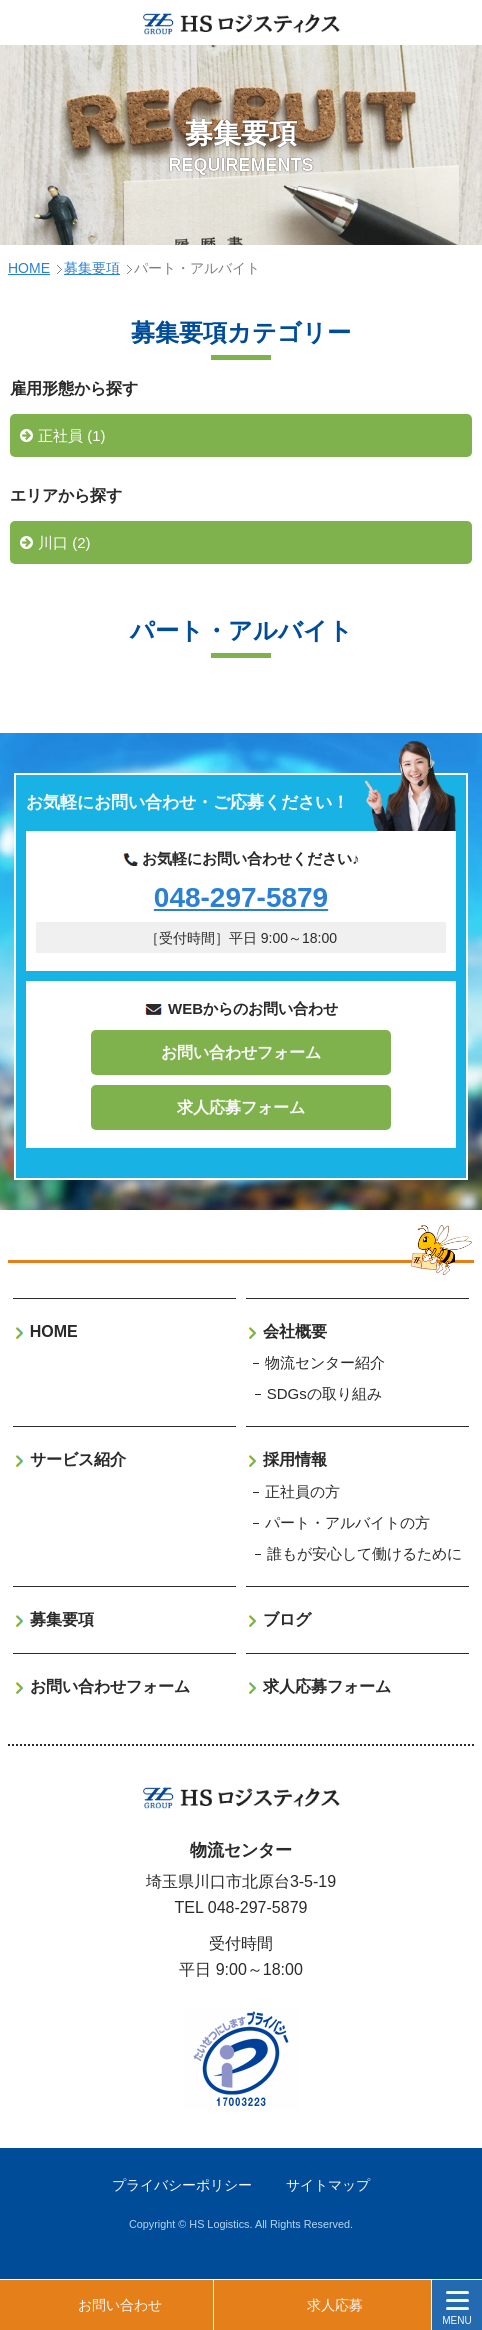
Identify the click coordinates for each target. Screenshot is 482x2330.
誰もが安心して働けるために (364, 1553)
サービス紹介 (78, 1459)
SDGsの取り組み (324, 1393)
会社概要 (295, 1331)
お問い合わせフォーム (241, 1052)
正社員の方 (302, 1491)
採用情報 (295, 1459)
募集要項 (92, 268)
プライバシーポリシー (182, 2185)
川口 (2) (64, 542)
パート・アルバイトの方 (347, 1522)
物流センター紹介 (325, 1362)
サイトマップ (328, 2185)
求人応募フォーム (241, 1107)
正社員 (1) (72, 435)
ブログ (287, 1619)
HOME (29, 268)
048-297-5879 (241, 897)
